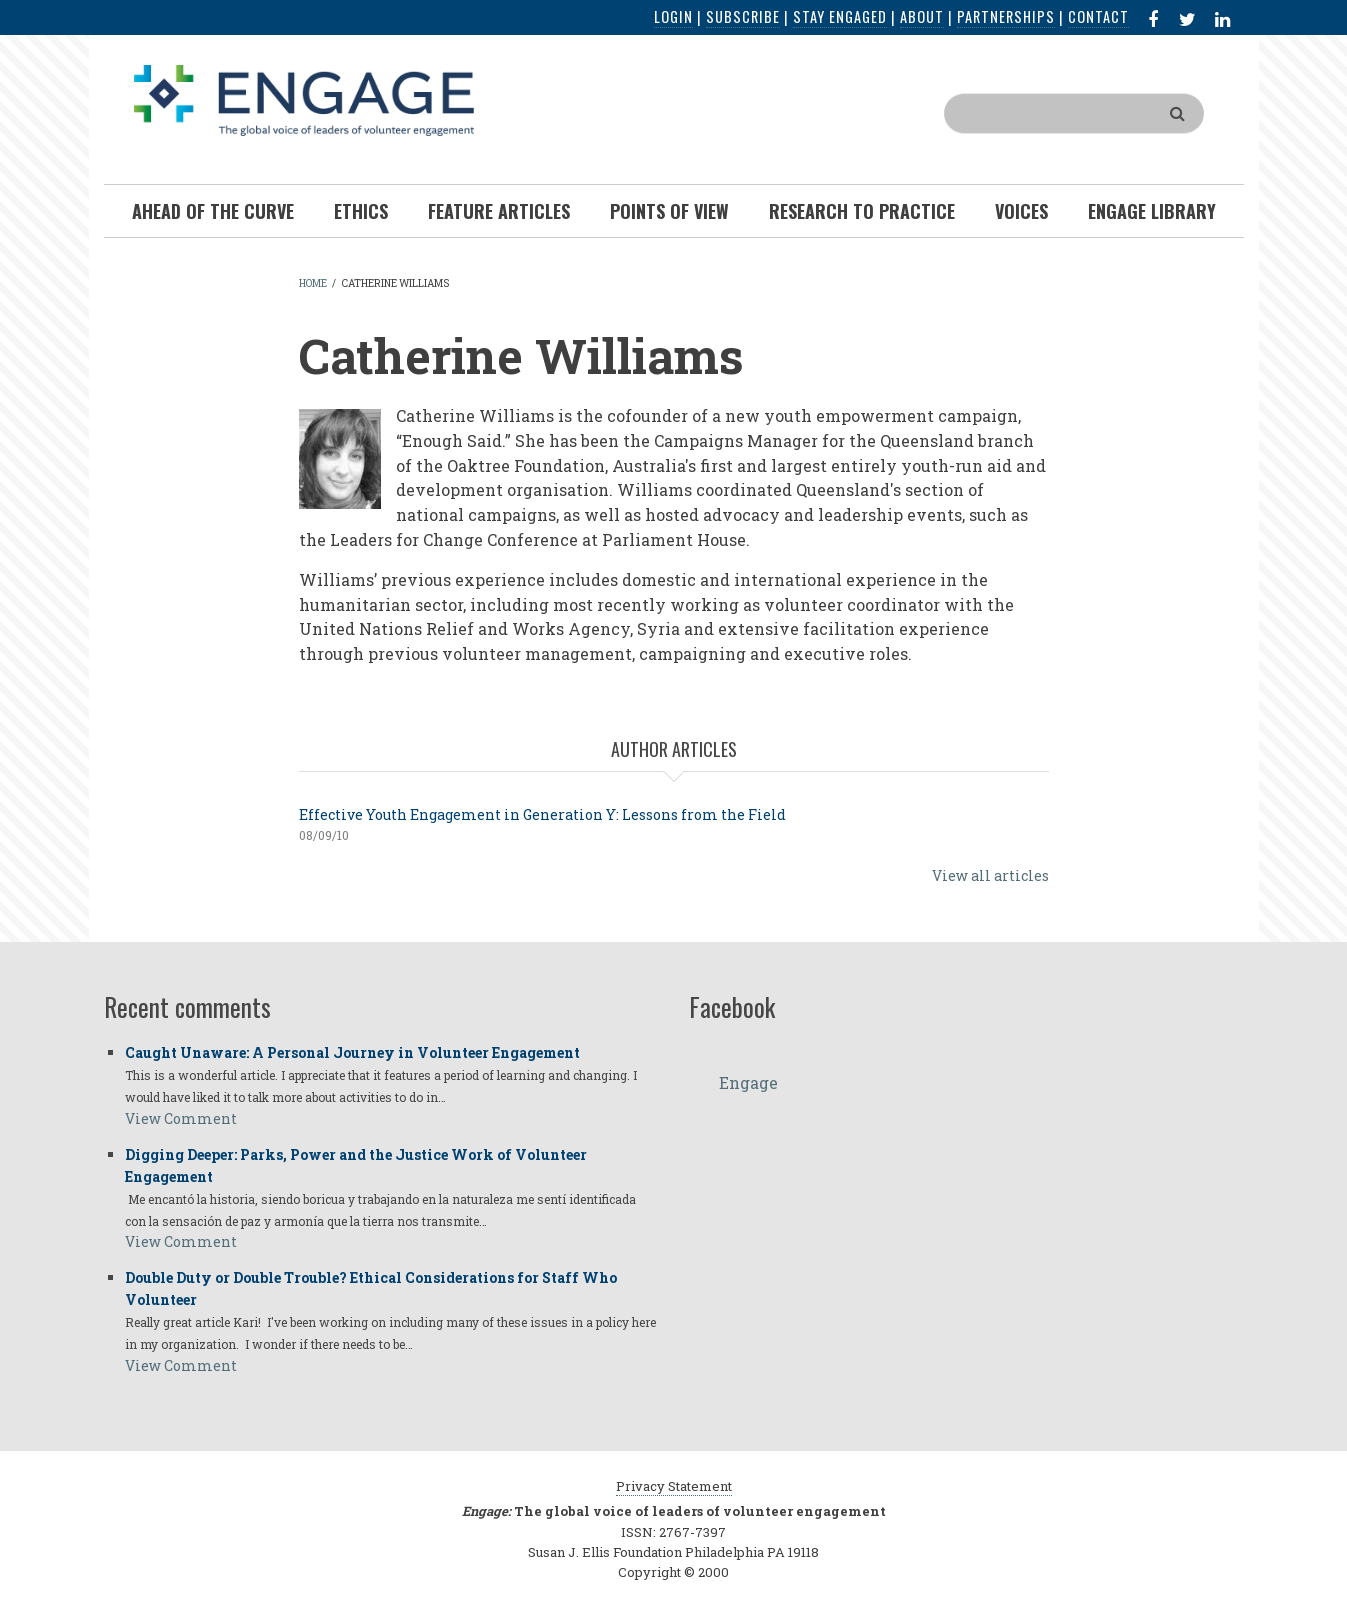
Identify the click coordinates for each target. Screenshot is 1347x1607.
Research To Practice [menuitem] (862, 211)
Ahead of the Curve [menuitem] (213, 211)
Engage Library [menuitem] (1152, 211)
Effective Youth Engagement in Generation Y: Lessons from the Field (542, 814)
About (922, 16)
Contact (1098, 16)
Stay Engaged (840, 16)
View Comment (181, 1118)
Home (313, 283)
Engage (748, 1082)
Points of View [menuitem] (669, 211)
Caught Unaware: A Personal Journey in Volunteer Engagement (352, 1052)
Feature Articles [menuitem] (499, 211)
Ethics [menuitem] (361, 211)
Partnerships (1006, 16)
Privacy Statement (674, 1486)
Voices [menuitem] (1021, 211)
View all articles (990, 875)
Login (673, 16)
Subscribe (743, 16)
